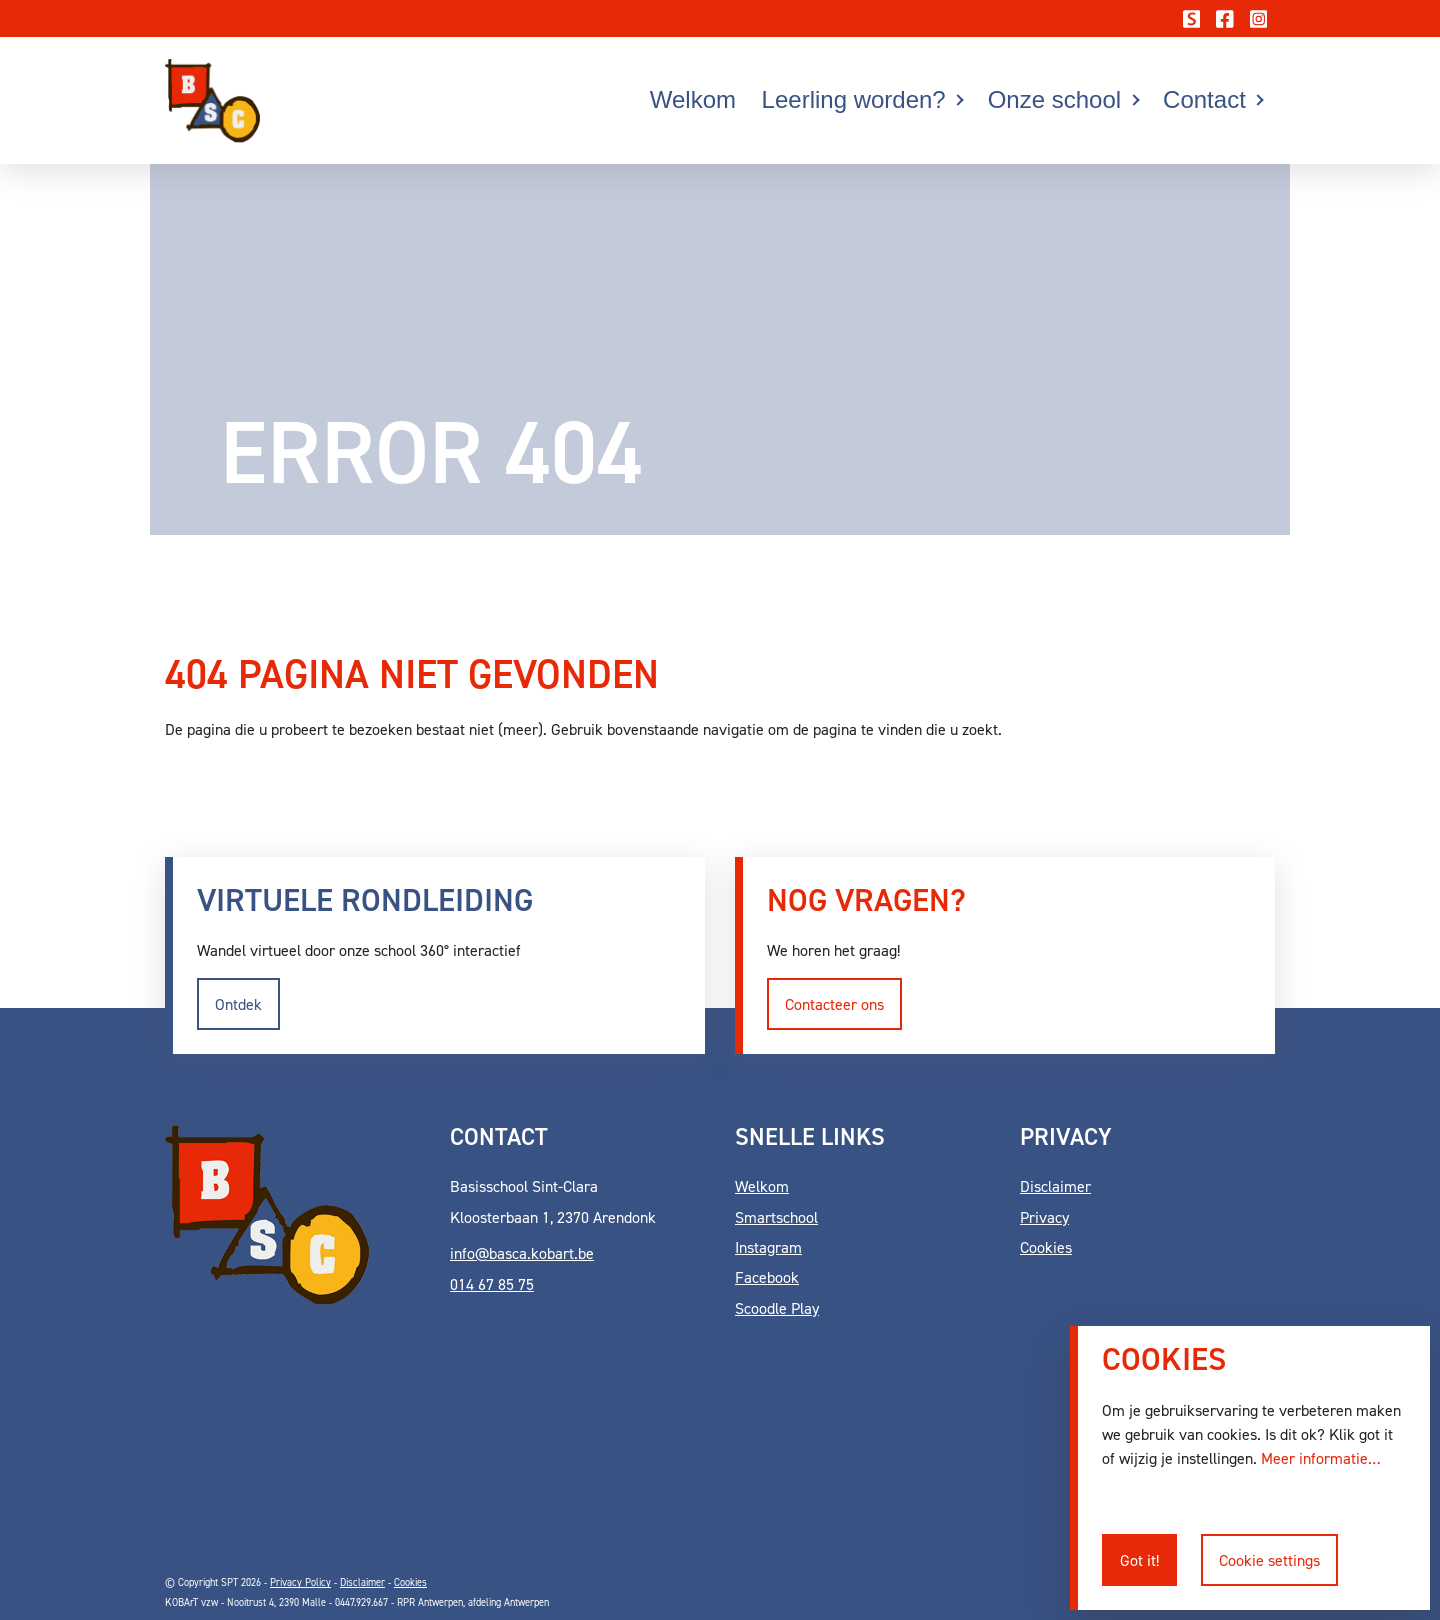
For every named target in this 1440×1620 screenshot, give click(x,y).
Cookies (1046, 1247)
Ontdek (238, 1004)
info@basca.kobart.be (522, 1253)
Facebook (767, 1277)
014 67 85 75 (492, 1284)
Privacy (1044, 1217)
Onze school (1054, 99)
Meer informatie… (1321, 1458)
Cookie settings (1269, 1560)
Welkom (693, 99)
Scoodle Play (777, 1308)
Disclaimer (1055, 1186)
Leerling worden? (854, 99)
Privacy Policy (300, 1582)
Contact (1204, 99)
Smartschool (776, 1217)
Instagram (768, 1247)
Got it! (1139, 1560)
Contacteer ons (834, 1004)
